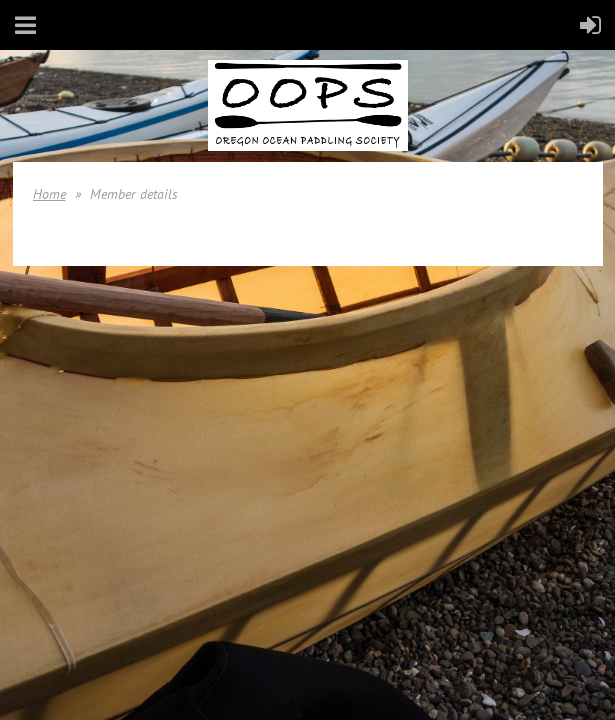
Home (49, 194)
